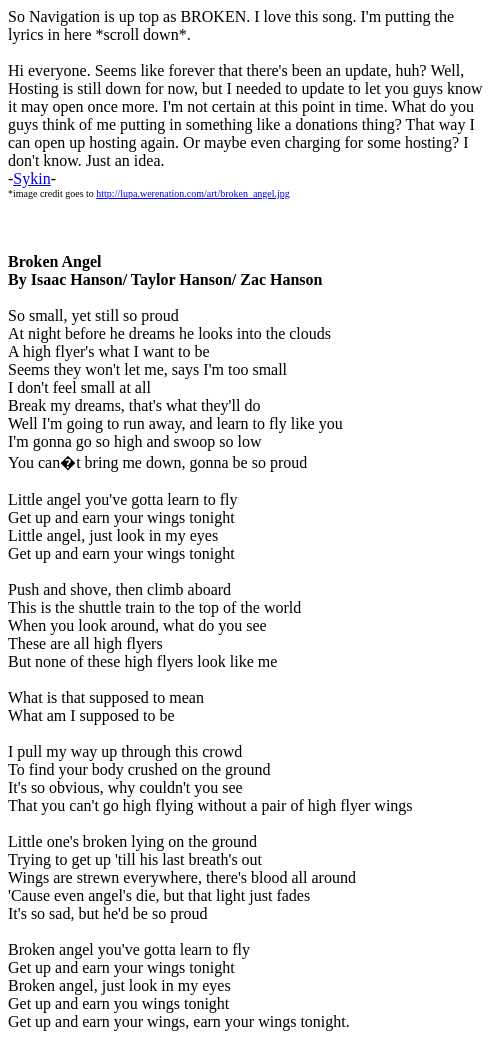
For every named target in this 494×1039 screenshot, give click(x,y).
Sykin (31, 178)
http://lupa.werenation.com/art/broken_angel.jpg (193, 193)
